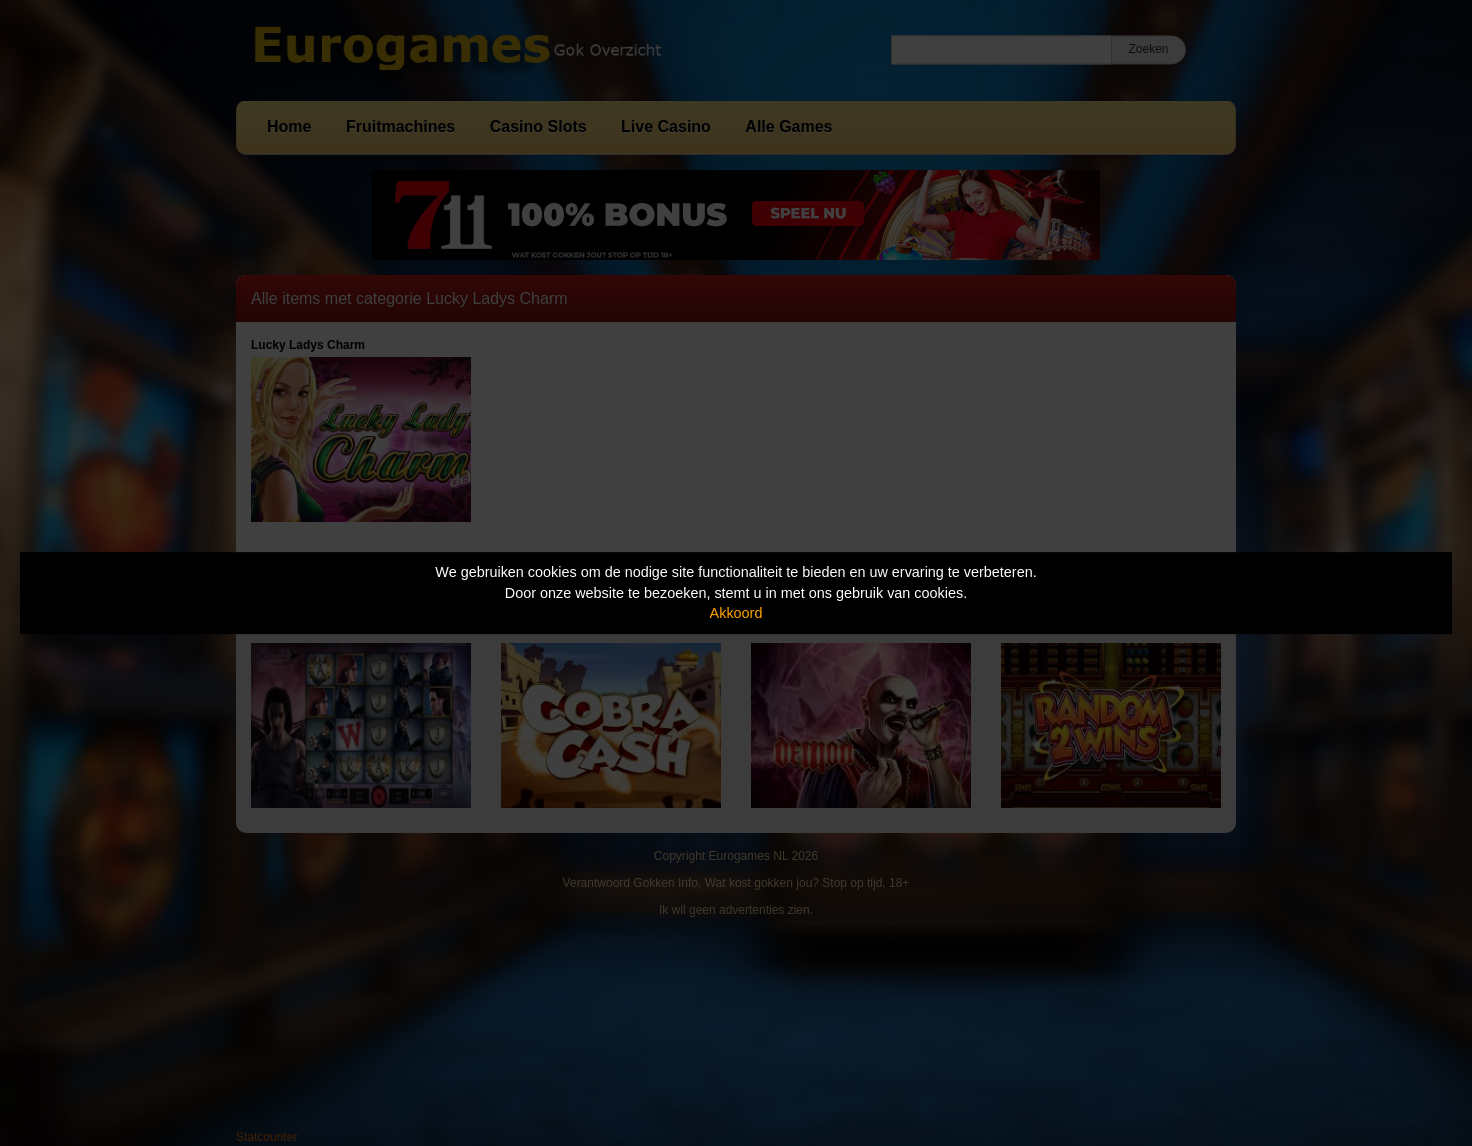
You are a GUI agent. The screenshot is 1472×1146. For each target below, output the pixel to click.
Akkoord (736, 613)
